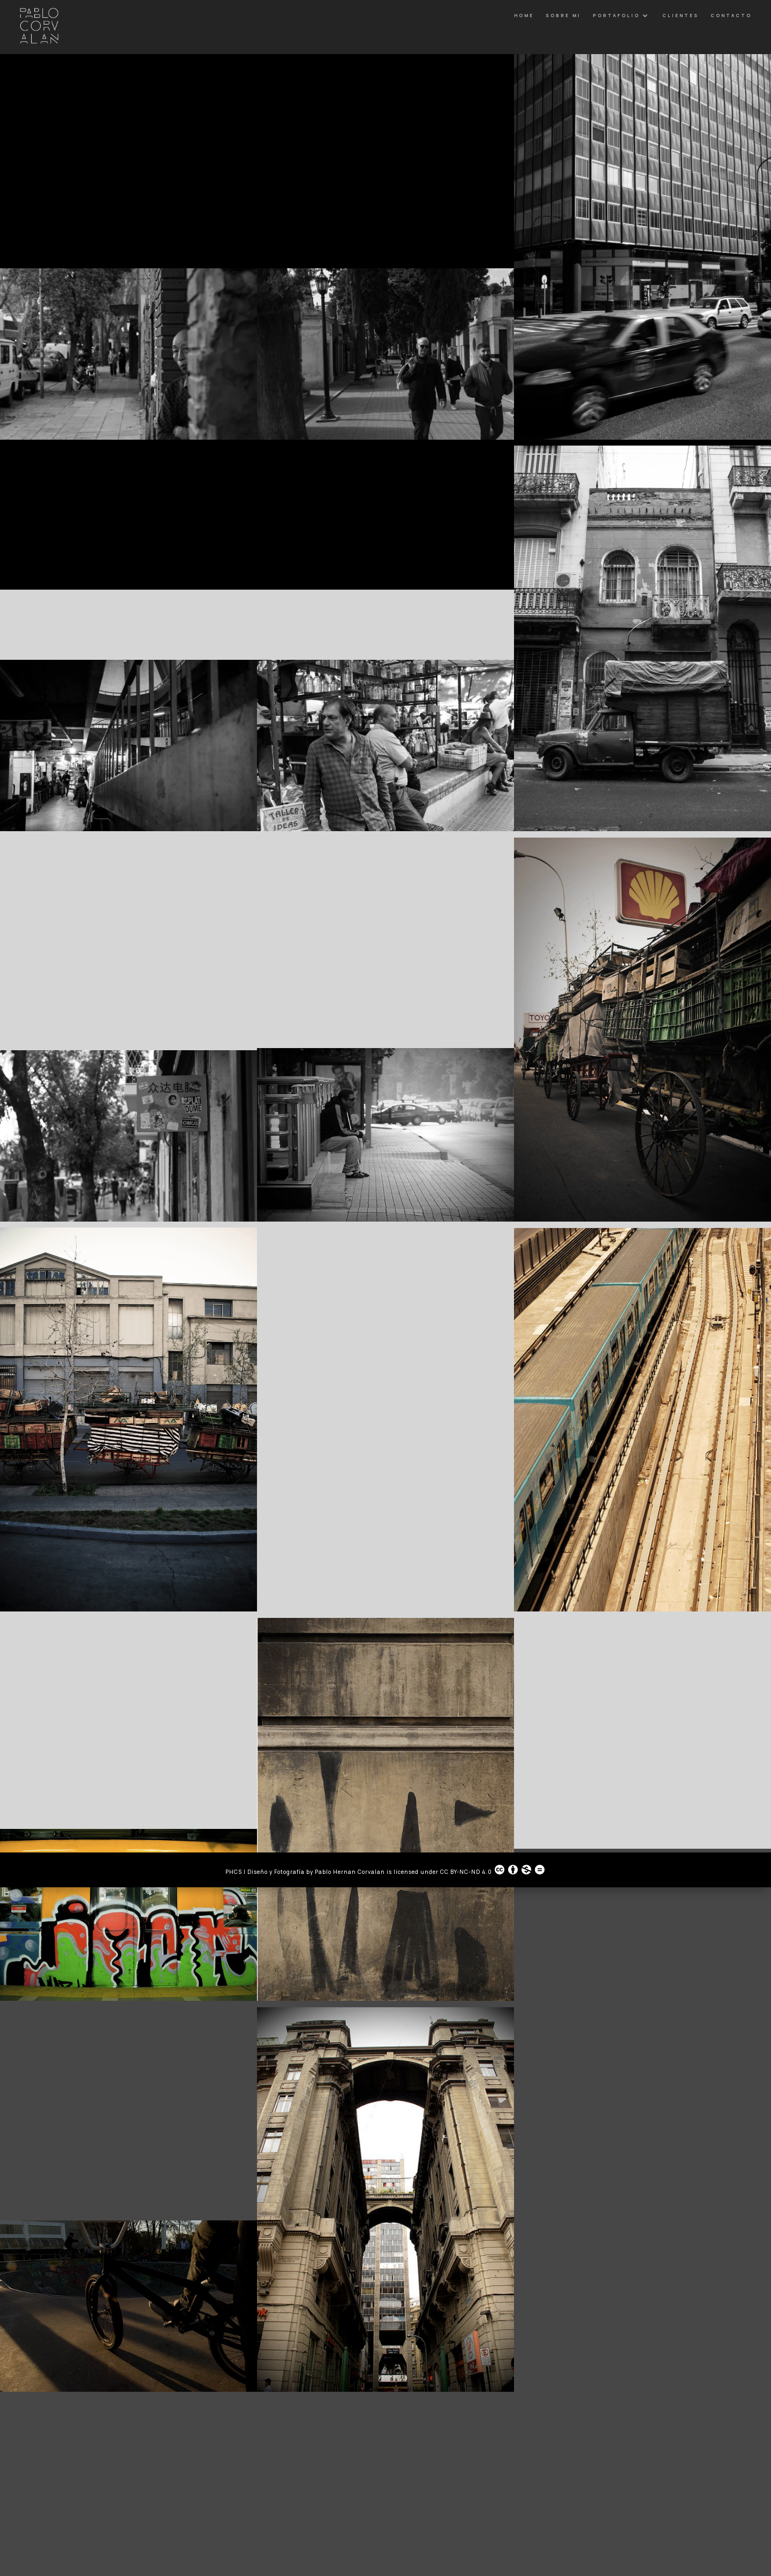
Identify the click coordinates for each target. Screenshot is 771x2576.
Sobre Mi (563, 15)
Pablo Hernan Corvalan (351, 1871)
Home (524, 15)
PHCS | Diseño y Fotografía (265, 1871)
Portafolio (616, 15)
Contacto (731, 15)
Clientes (680, 15)
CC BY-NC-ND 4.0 (493, 1869)
